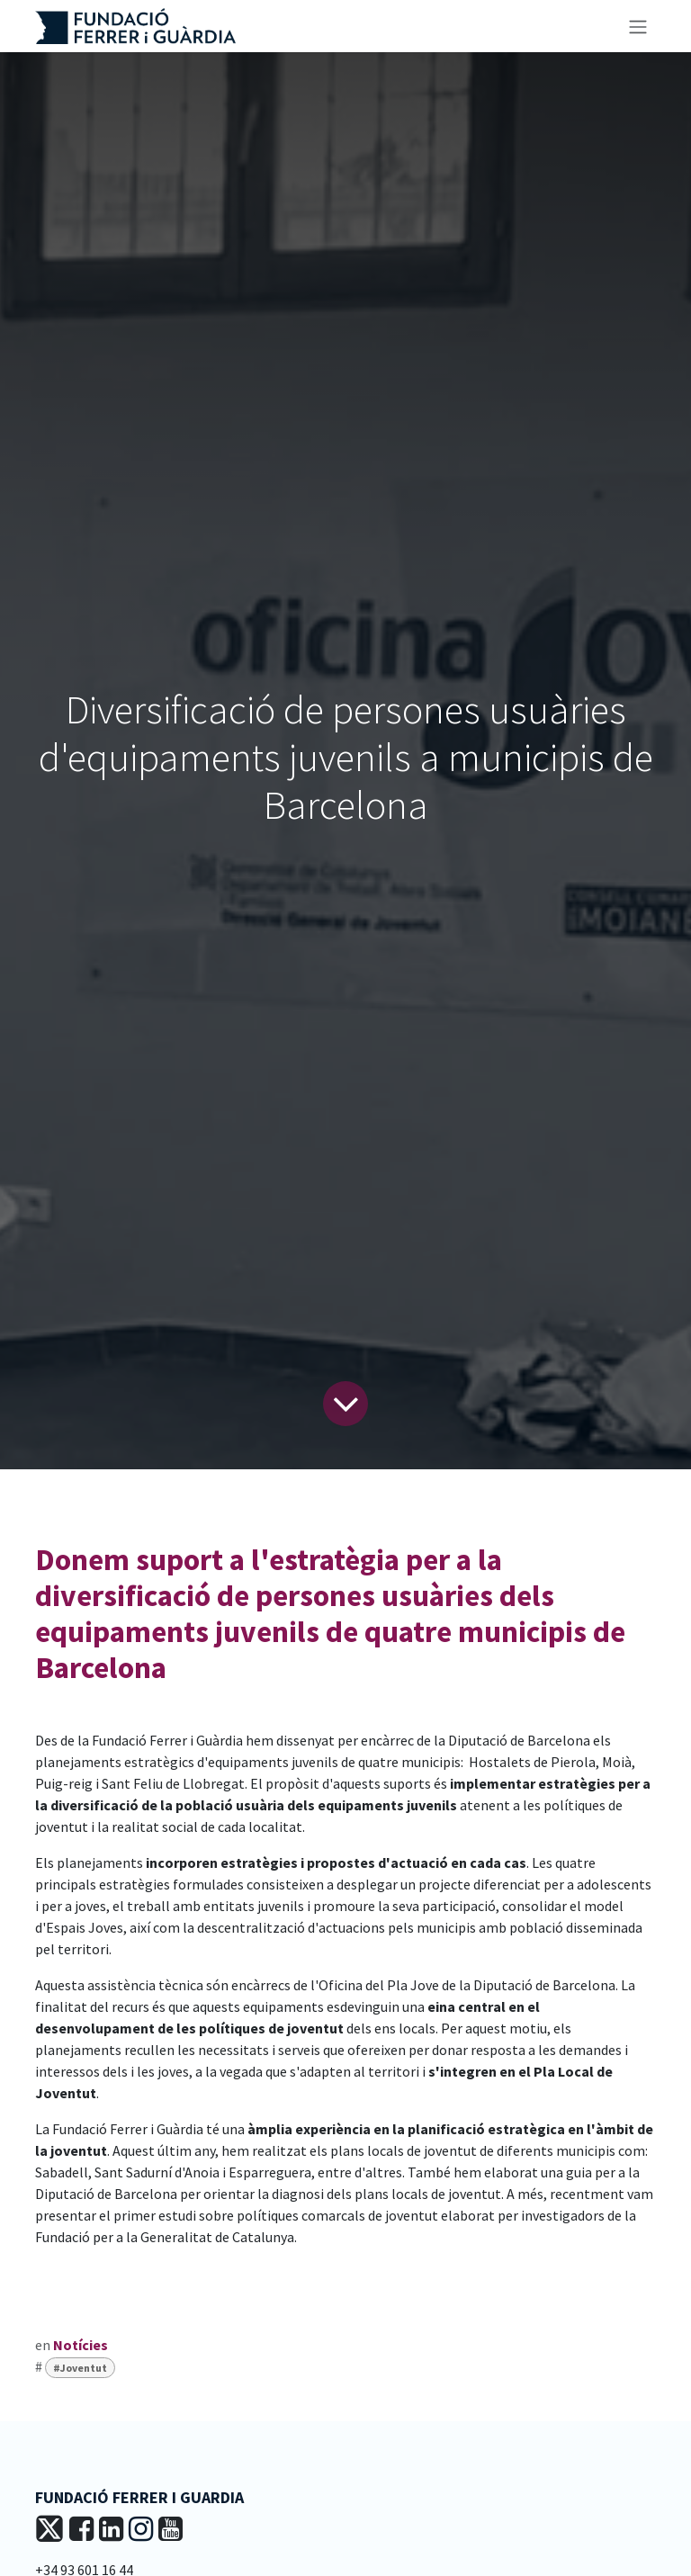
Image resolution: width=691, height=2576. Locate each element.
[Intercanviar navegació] (638, 26)
